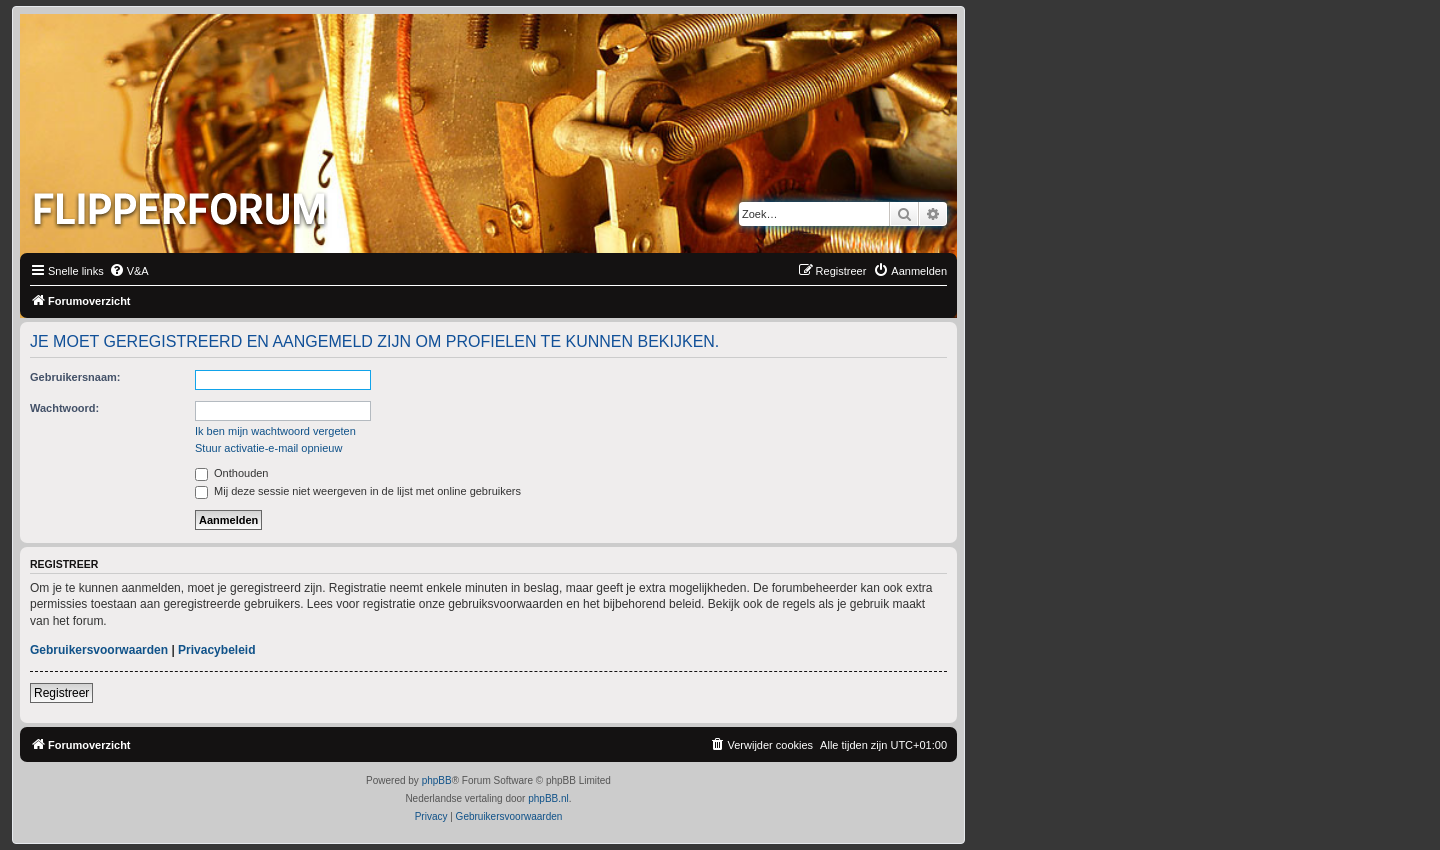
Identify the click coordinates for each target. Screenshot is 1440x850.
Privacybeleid (216, 650)
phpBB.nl (548, 798)
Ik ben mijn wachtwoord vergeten (275, 431)
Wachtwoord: (64, 408)
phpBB (437, 780)
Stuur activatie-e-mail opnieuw (268, 448)
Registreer (61, 693)
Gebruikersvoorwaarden (99, 650)
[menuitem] (129, 271)
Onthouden (232, 473)
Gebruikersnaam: (75, 377)
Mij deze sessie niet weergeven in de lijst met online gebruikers (358, 491)
